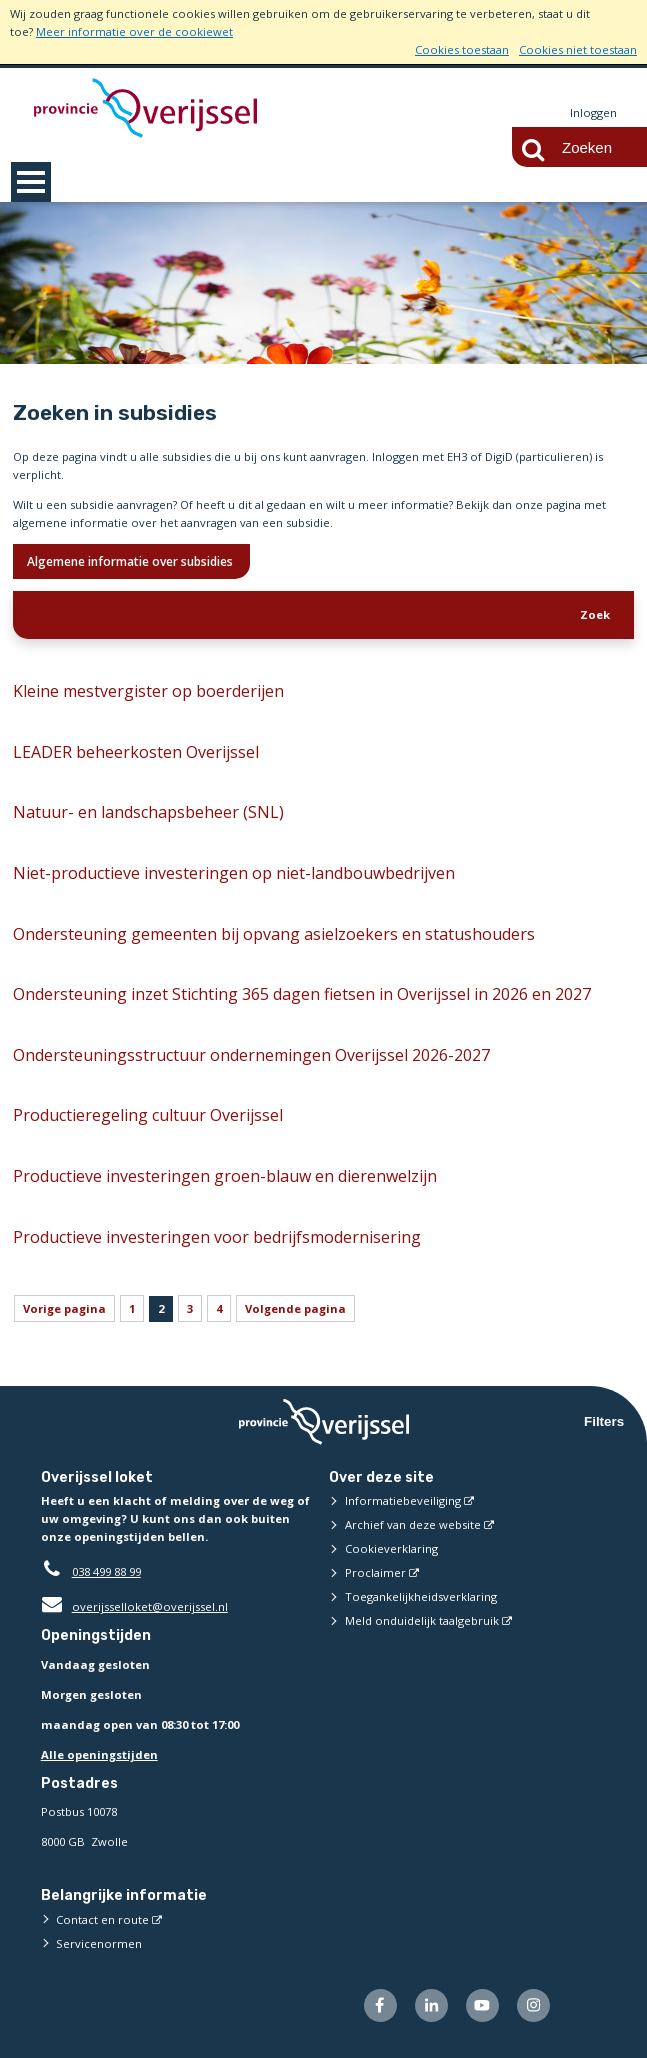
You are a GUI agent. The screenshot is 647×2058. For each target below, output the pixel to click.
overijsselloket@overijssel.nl (134, 1606)
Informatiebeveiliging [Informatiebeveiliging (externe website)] (403, 1500)
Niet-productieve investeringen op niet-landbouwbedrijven (234, 873)
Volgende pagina (295, 1308)
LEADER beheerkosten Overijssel (136, 752)
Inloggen (593, 112)
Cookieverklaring (391, 1548)
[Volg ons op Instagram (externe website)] (533, 2005)
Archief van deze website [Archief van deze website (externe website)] (413, 1524)
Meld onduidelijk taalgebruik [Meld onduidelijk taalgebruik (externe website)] (422, 1620)
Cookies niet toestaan (578, 49)
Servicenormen (99, 1943)
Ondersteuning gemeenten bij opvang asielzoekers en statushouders (274, 934)
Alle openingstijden (99, 1754)
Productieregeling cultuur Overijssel (148, 1115)
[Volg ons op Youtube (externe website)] (482, 2005)
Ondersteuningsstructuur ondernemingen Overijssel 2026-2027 (251, 1055)
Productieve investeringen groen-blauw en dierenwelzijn (225, 1176)
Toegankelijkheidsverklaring (421, 1596)
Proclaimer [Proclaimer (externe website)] (375, 1572)
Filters (604, 1421)
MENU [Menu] (31, 182)
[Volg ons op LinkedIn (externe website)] (431, 2005)
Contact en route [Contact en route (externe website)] (102, 1919)
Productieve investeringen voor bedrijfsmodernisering (217, 1237)
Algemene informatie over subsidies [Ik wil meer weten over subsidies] (131, 561)
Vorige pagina (64, 1308)
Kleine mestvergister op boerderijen (148, 691)
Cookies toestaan (462, 49)
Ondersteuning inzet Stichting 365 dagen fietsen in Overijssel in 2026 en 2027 (302, 994)
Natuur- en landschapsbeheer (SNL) (148, 812)
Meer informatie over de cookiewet (134, 31)
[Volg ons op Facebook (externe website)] (380, 2005)
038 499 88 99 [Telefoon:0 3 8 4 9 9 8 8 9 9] (106, 1571)
